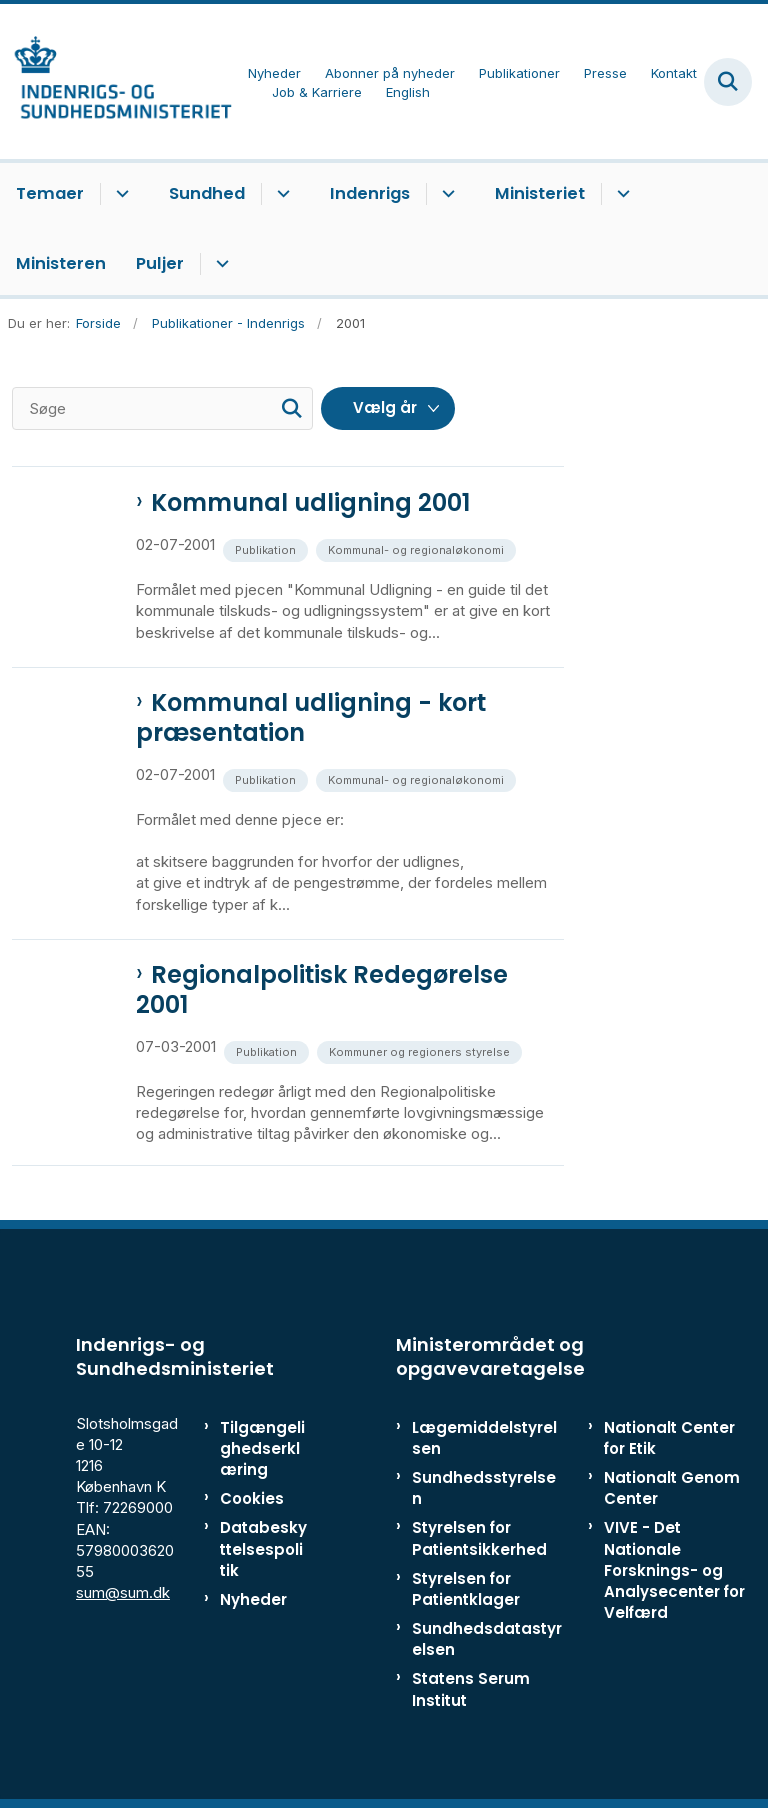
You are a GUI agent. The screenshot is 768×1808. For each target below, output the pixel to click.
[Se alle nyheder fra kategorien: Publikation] (267, 548)
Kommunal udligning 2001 (310, 503)
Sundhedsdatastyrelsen (487, 1639)
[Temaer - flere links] (119, 194)
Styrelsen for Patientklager (466, 1589)
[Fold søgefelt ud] (728, 82)
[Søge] (162, 408)
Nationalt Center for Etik (669, 1438)
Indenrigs (370, 193)
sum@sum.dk (123, 1592)
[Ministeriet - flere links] (620, 194)
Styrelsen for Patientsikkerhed (479, 1538)
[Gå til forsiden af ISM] (116, 81)
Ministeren (61, 263)
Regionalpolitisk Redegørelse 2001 (322, 990)
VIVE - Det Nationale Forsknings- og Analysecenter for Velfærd (674, 1570)
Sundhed (207, 193)
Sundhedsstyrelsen (484, 1488)
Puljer (160, 263)
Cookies (252, 1498)
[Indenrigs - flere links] (445, 194)
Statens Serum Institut (471, 1689)
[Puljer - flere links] (219, 264)
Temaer (50, 193)
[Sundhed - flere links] (280, 194)
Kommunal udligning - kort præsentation (311, 718)
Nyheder (253, 1599)
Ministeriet (540, 193)
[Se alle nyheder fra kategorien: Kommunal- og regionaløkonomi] (418, 548)
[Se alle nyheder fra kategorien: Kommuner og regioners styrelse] (421, 1050)
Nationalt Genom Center (672, 1488)
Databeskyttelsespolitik (263, 1548)
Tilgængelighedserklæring (262, 1448)
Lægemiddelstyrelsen (484, 1438)
